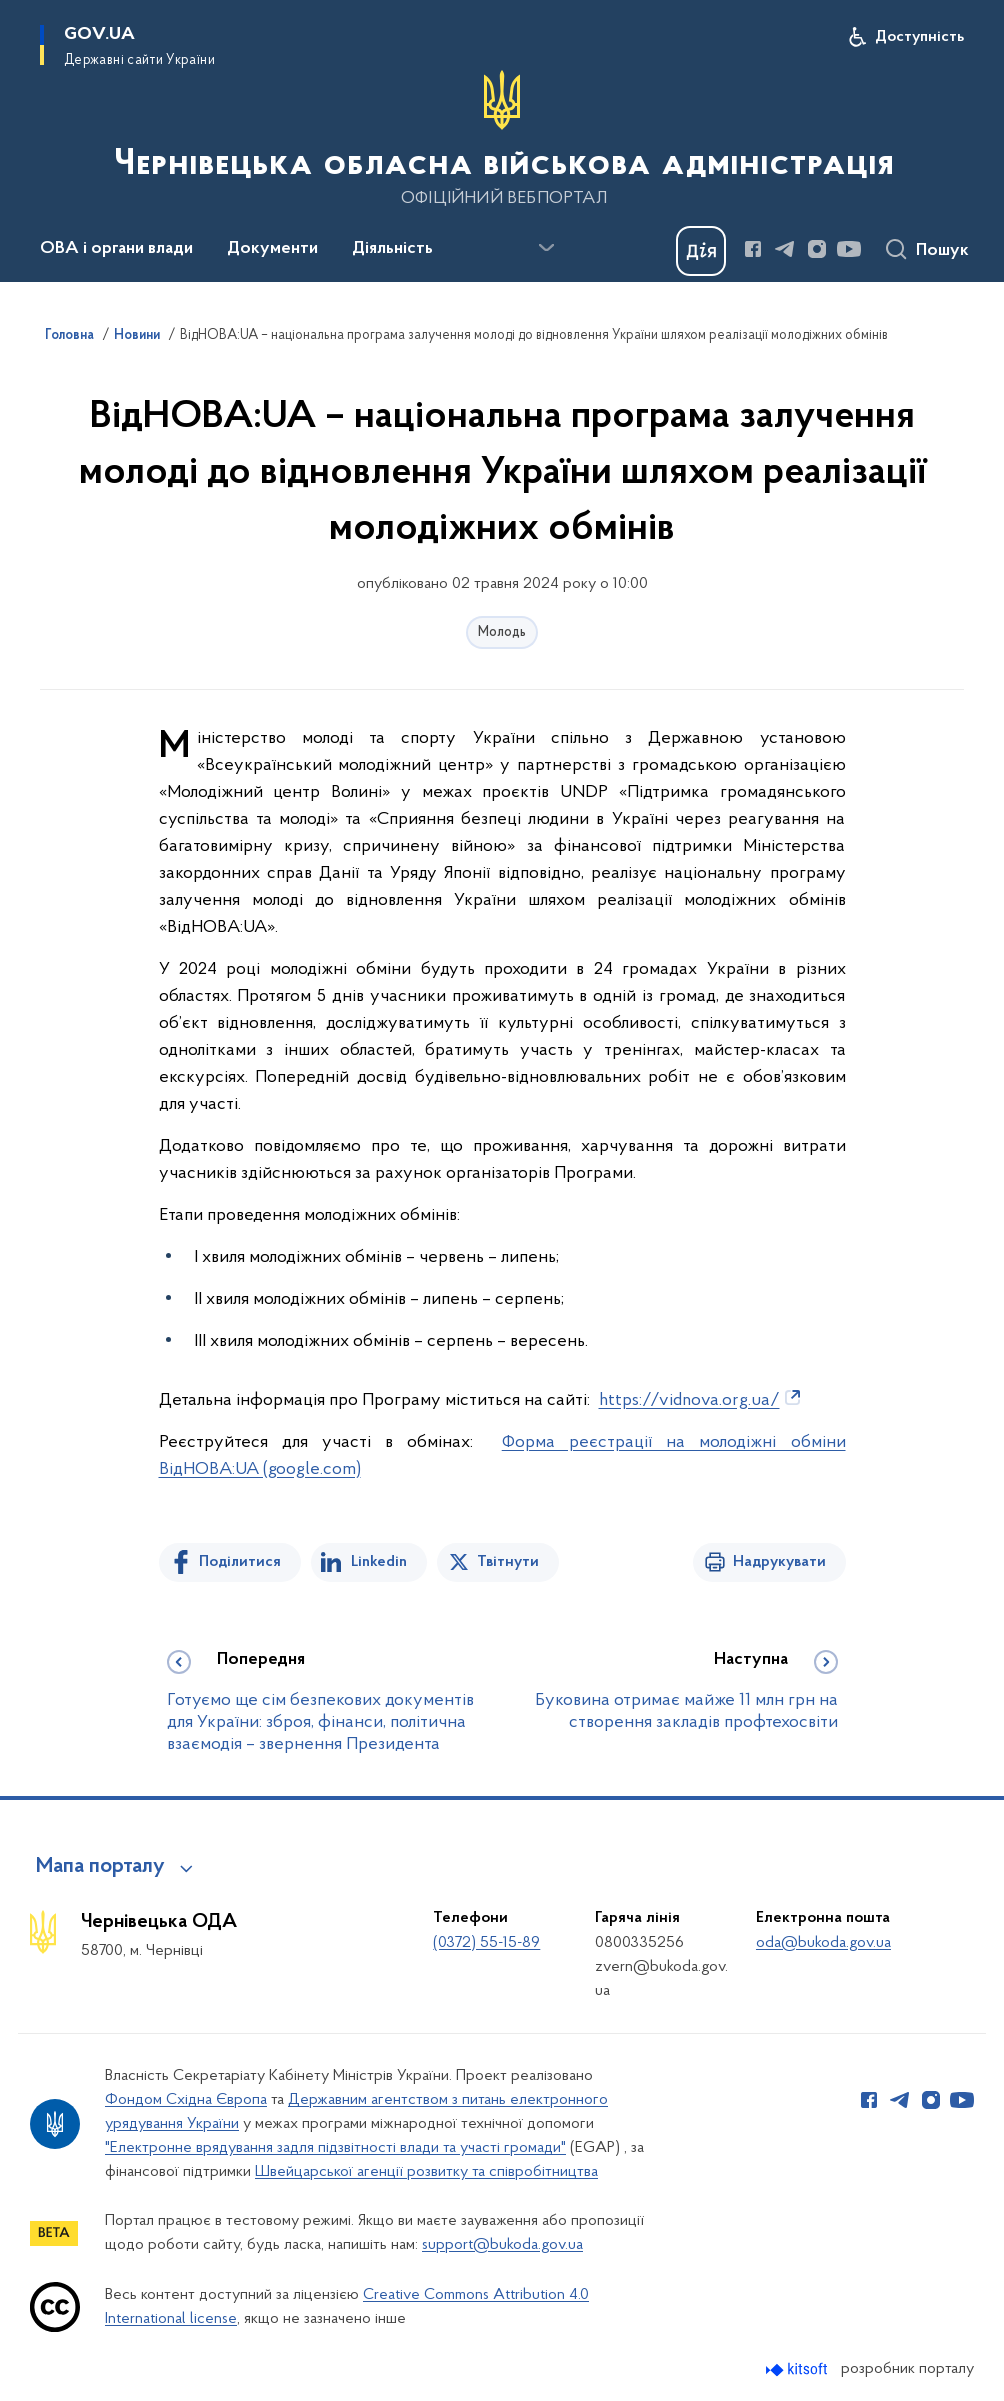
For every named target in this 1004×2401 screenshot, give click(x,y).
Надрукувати (779, 1562)
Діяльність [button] (392, 249)
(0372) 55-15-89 (486, 1943)
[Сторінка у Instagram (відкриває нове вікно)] (817, 249)
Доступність (919, 37)
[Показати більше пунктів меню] (546, 248)
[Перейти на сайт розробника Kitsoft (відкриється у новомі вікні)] (798, 2369)
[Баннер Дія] (701, 251)
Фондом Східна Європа (186, 2100)
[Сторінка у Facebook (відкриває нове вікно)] (753, 249)
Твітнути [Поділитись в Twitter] (508, 1562)
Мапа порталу (100, 1867)
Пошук (942, 251)
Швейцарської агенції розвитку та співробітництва (426, 2172)
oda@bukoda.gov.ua (823, 1943)
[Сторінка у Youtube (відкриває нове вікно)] (849, 249)
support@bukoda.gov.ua (502, 2245)
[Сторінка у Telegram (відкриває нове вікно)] (785, 249)
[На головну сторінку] (502, 139)
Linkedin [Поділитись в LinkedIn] (379, 1562)
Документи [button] (272, 249)
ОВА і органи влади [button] (116, 249)
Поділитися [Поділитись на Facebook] (240, 1562)
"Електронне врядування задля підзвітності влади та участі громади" (335, 2148)
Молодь (502, 632)
